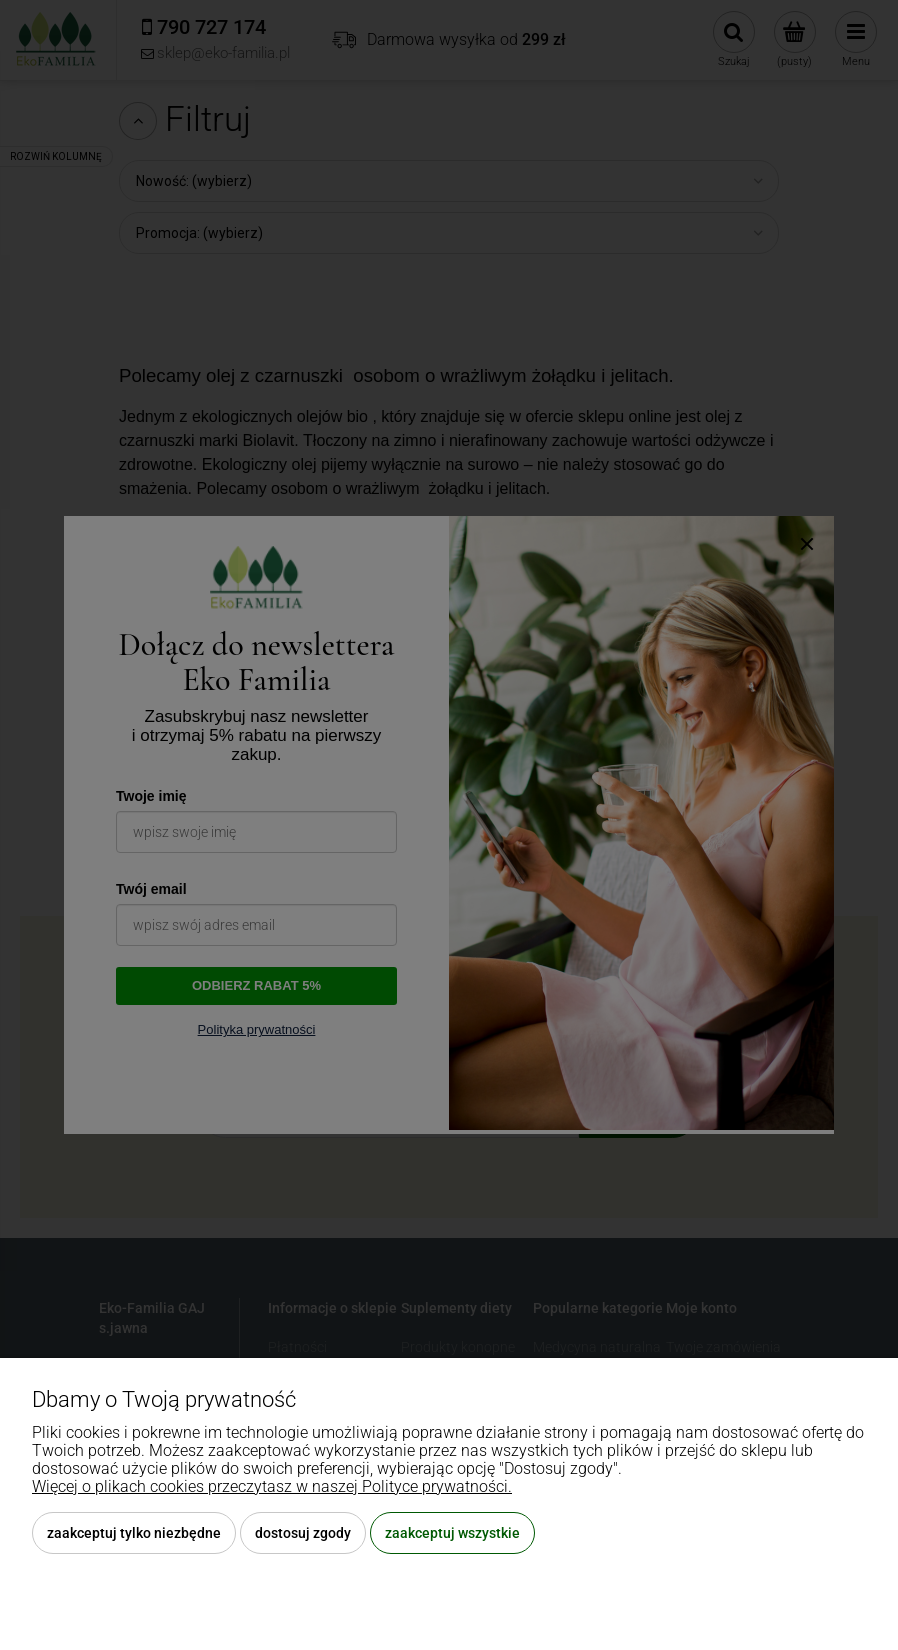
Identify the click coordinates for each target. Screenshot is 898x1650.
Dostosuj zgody (303, 1533)
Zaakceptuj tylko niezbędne (134, 1533)
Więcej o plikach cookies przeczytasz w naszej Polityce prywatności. (272, 1486)
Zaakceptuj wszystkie (452, 1533)
